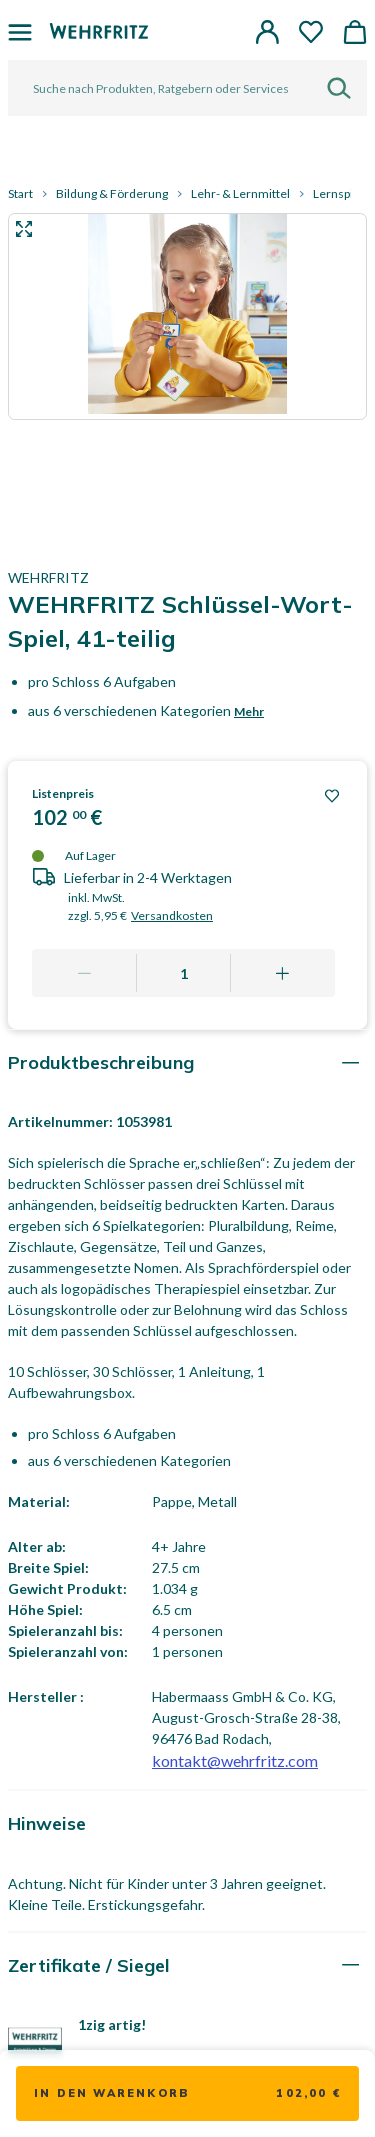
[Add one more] (282, 973)
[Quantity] (184, 973)
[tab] (187, 1062)
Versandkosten (172, 915)
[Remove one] (84, 973)
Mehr (249, 711)
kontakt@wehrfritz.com (235, 1760)
